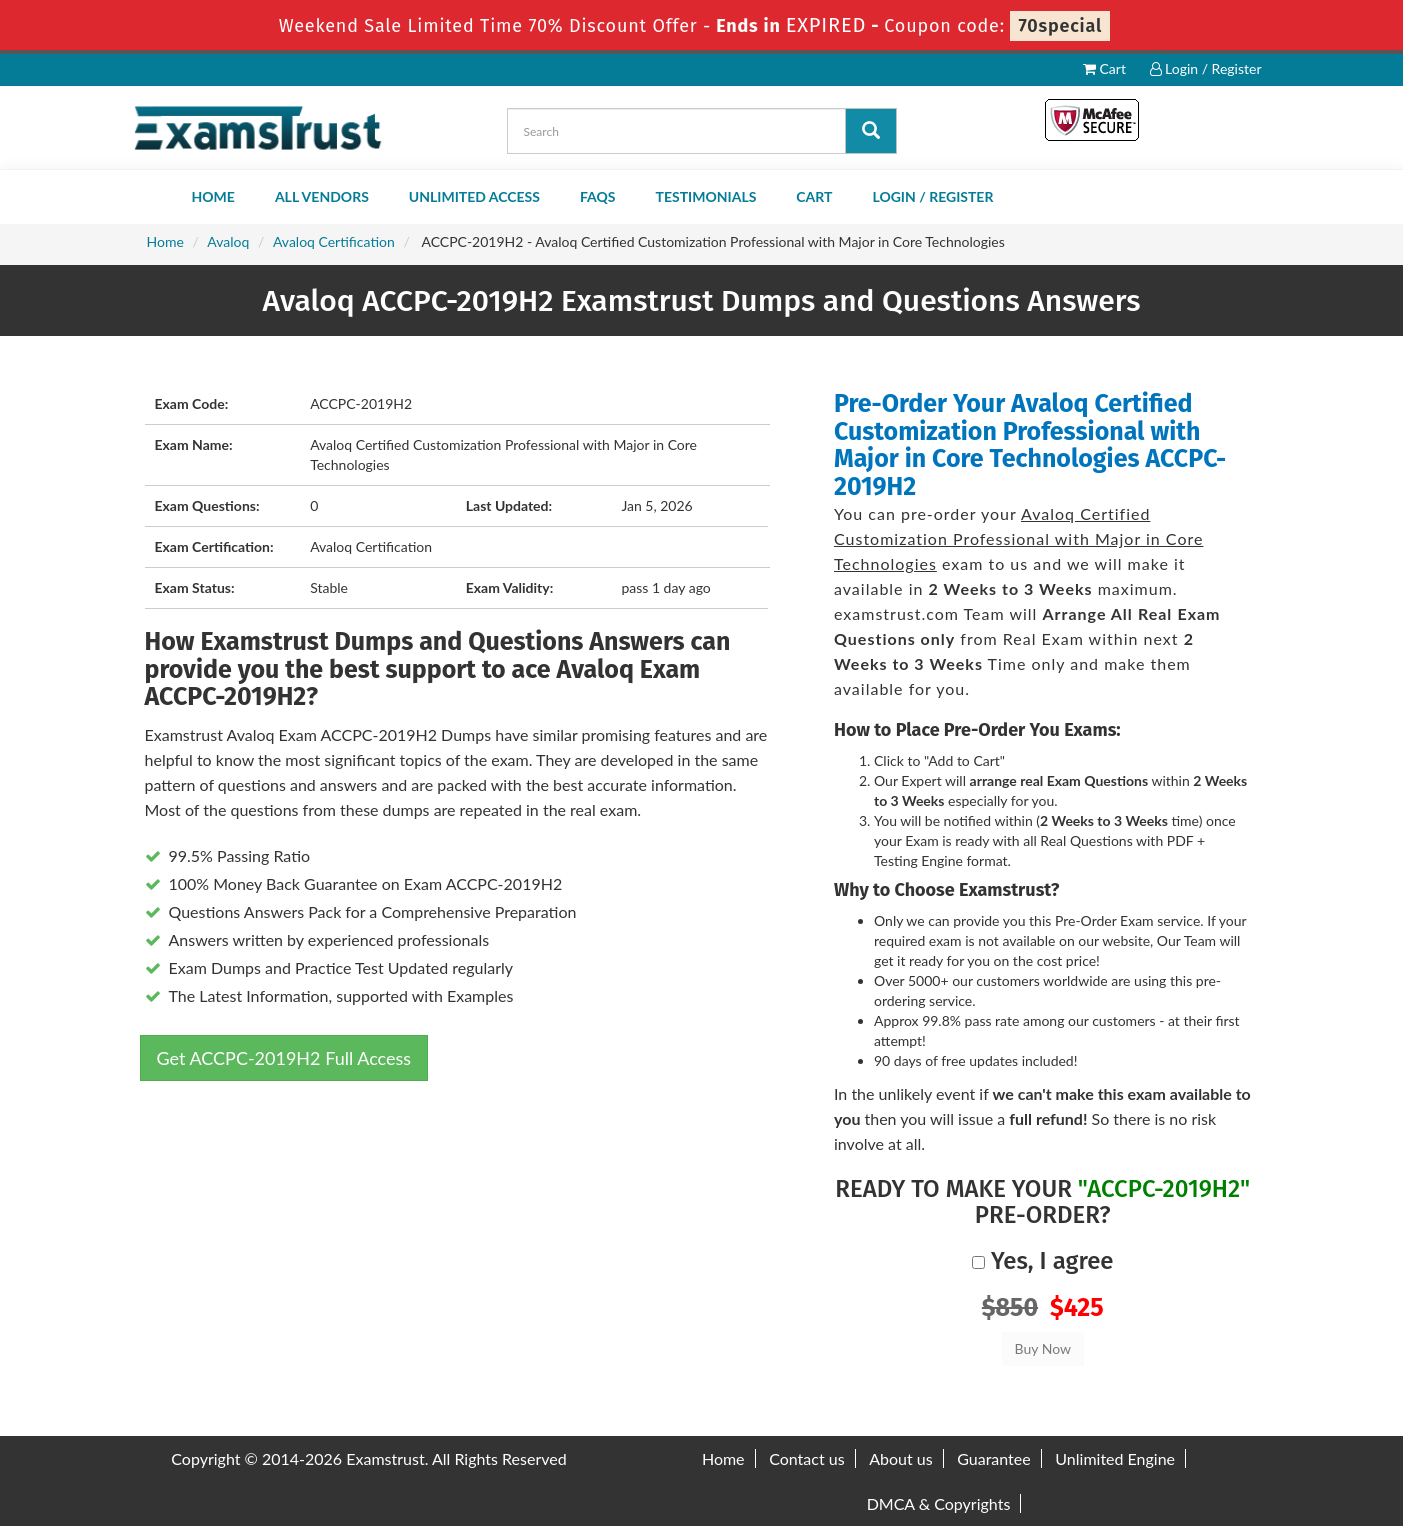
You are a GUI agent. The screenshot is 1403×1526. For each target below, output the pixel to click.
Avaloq (228, 241)
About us (900, 1458)
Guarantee (993, 1458)
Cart (1104, 68)
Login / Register (1206, 68)
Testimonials (706, 196)
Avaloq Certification (334, 241)
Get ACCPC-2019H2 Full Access (284, 1058)
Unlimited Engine (1115, 1458)
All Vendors (322, 196)
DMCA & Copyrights (939, 1503)
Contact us (806, 1458)
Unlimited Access (474, 196)
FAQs (598, 196)
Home (213, 196)
